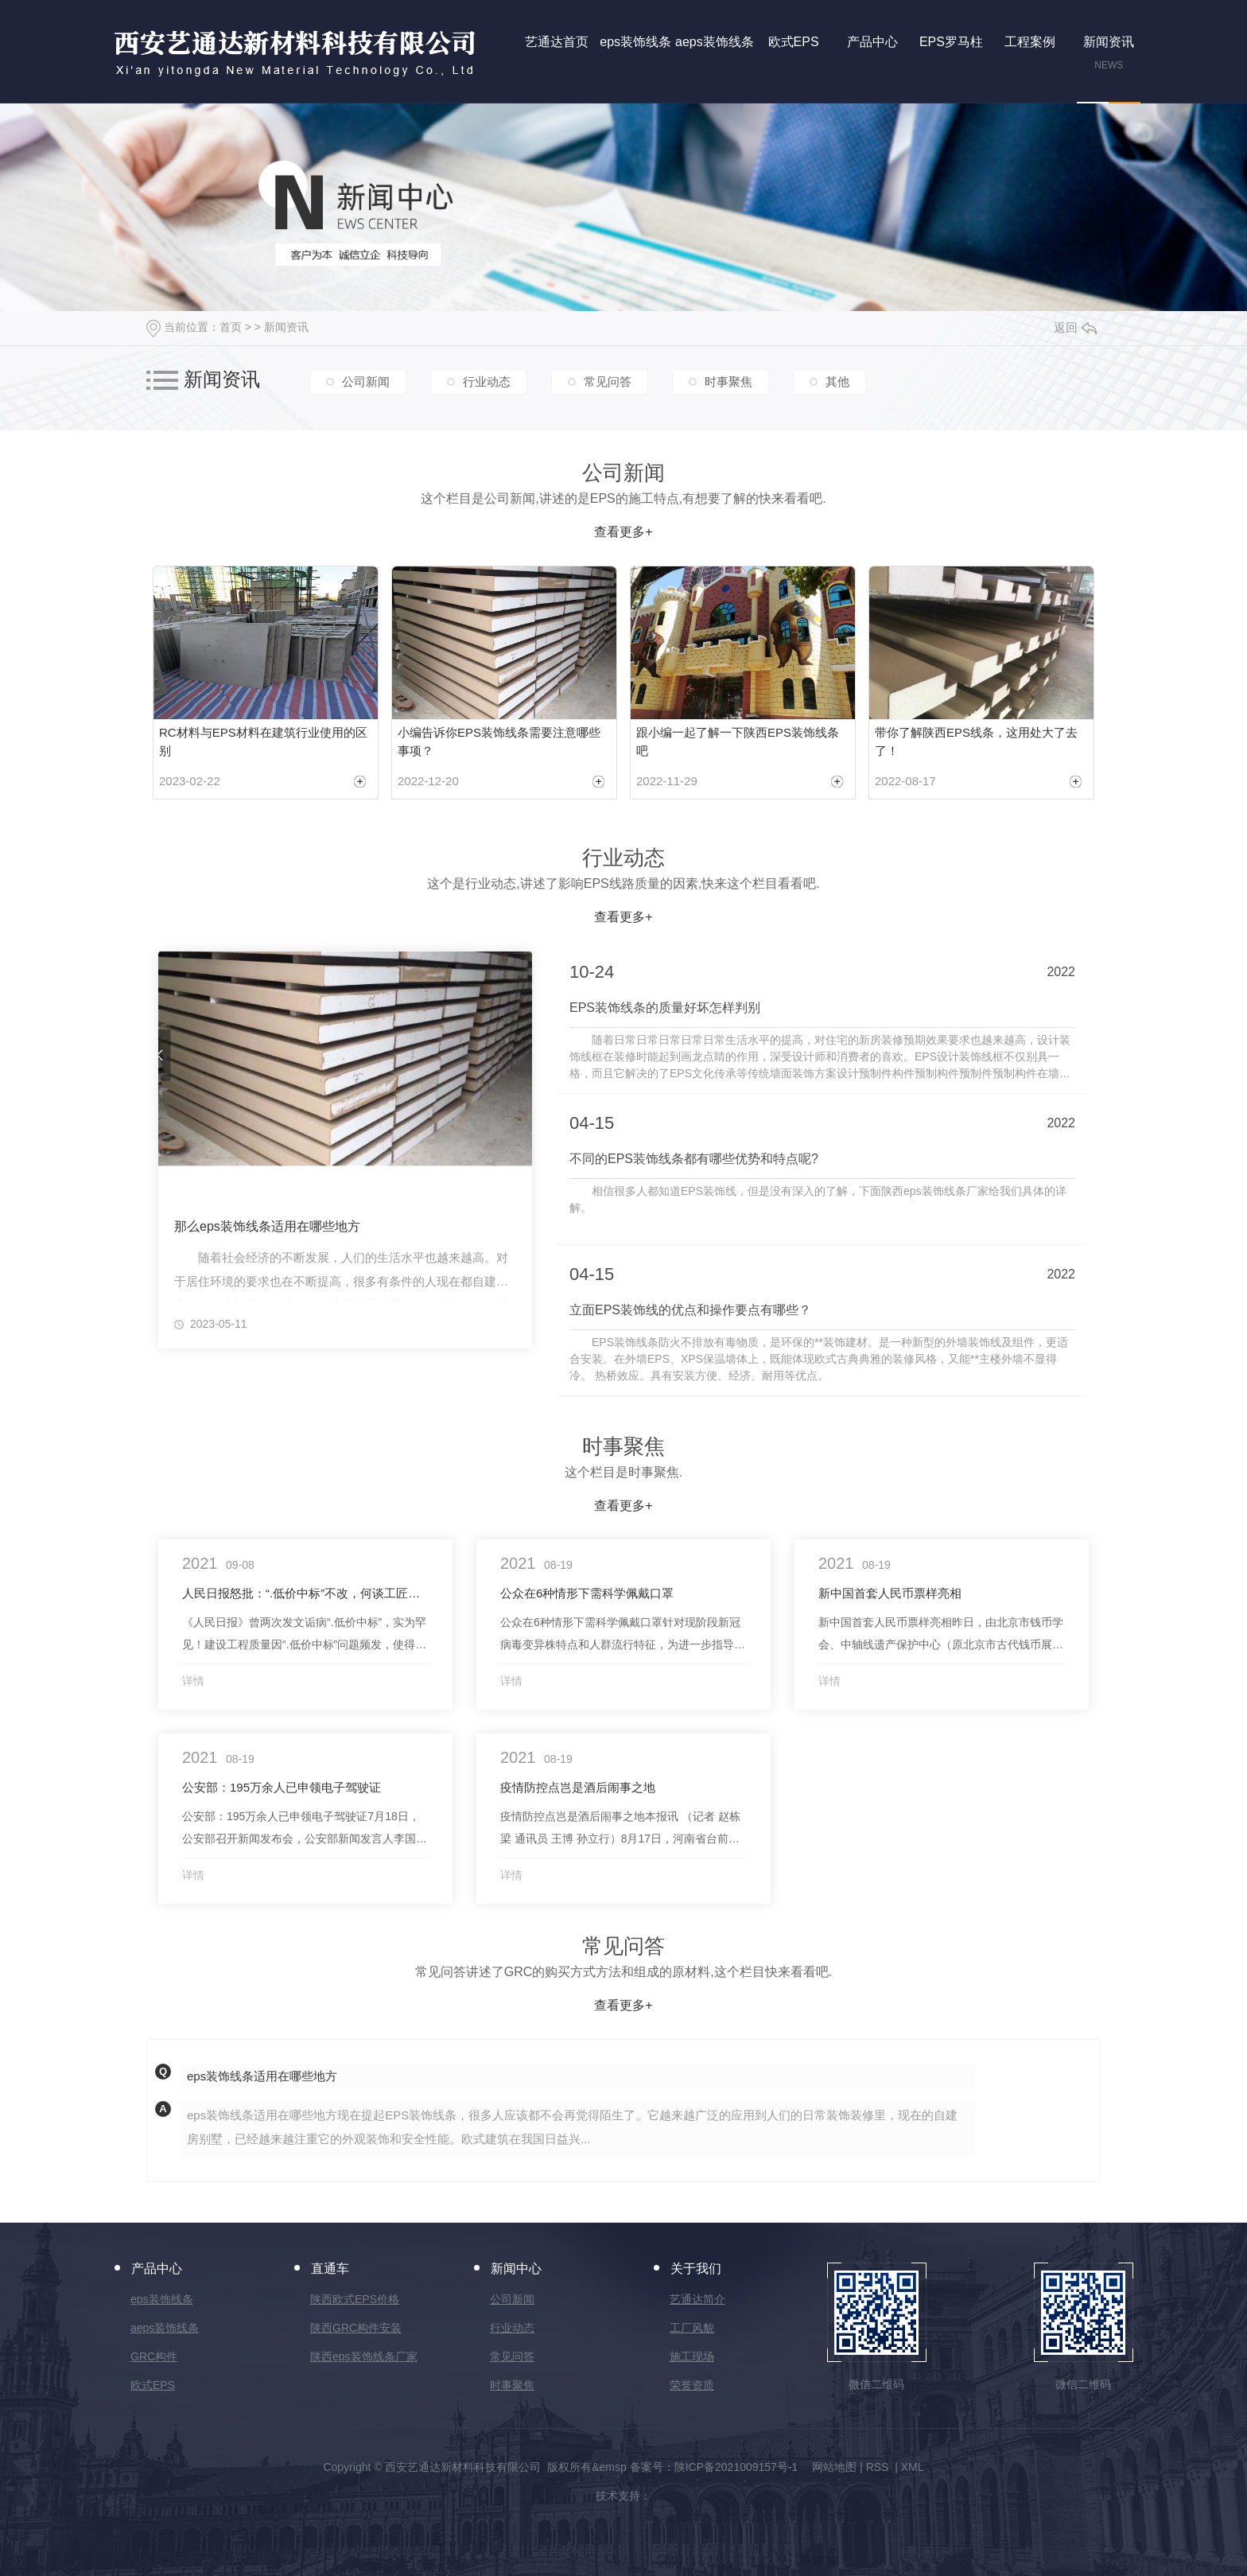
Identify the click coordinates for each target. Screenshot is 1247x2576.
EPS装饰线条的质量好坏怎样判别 (664, 1007)
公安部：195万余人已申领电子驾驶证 (281, 1787)
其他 (837, 381)
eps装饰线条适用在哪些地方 (262, 2076)
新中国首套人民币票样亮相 (889, 1593)
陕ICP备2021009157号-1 (736, 2467)
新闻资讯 (286, 327)
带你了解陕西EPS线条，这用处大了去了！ (976, 741)
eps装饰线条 (161, 2299)
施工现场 (692, 2356)
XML (912, 2467)
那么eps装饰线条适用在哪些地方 (267, 1226)
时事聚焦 (728, 381)
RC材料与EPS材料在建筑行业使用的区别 (263, 741)
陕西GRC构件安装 (356, 2327)
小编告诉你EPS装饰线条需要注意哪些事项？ (499, 741)
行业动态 (487, 381)
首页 (230, 327)
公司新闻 (366, 381)
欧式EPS (152, 2385)
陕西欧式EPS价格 (354, 2299)
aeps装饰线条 (164, 2327)
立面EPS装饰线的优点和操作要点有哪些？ (690, 1310)
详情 (193, 1681)
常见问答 (607, 381)
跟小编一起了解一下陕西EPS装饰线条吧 (737, 741)
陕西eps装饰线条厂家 (364, 2356)
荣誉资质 (692, 2385)
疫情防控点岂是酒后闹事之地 (577, 1787)
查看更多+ (623, 532)
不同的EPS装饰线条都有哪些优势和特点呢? (693, 1158)
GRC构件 (153, 2356)
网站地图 (834, 2467)
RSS (879, 2467)
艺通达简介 (697, 2299)
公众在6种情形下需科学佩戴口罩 (587, 1593)
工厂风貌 (692, 2327)
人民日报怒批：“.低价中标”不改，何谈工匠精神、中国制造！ (305, 1593)
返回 (1075, 327)
